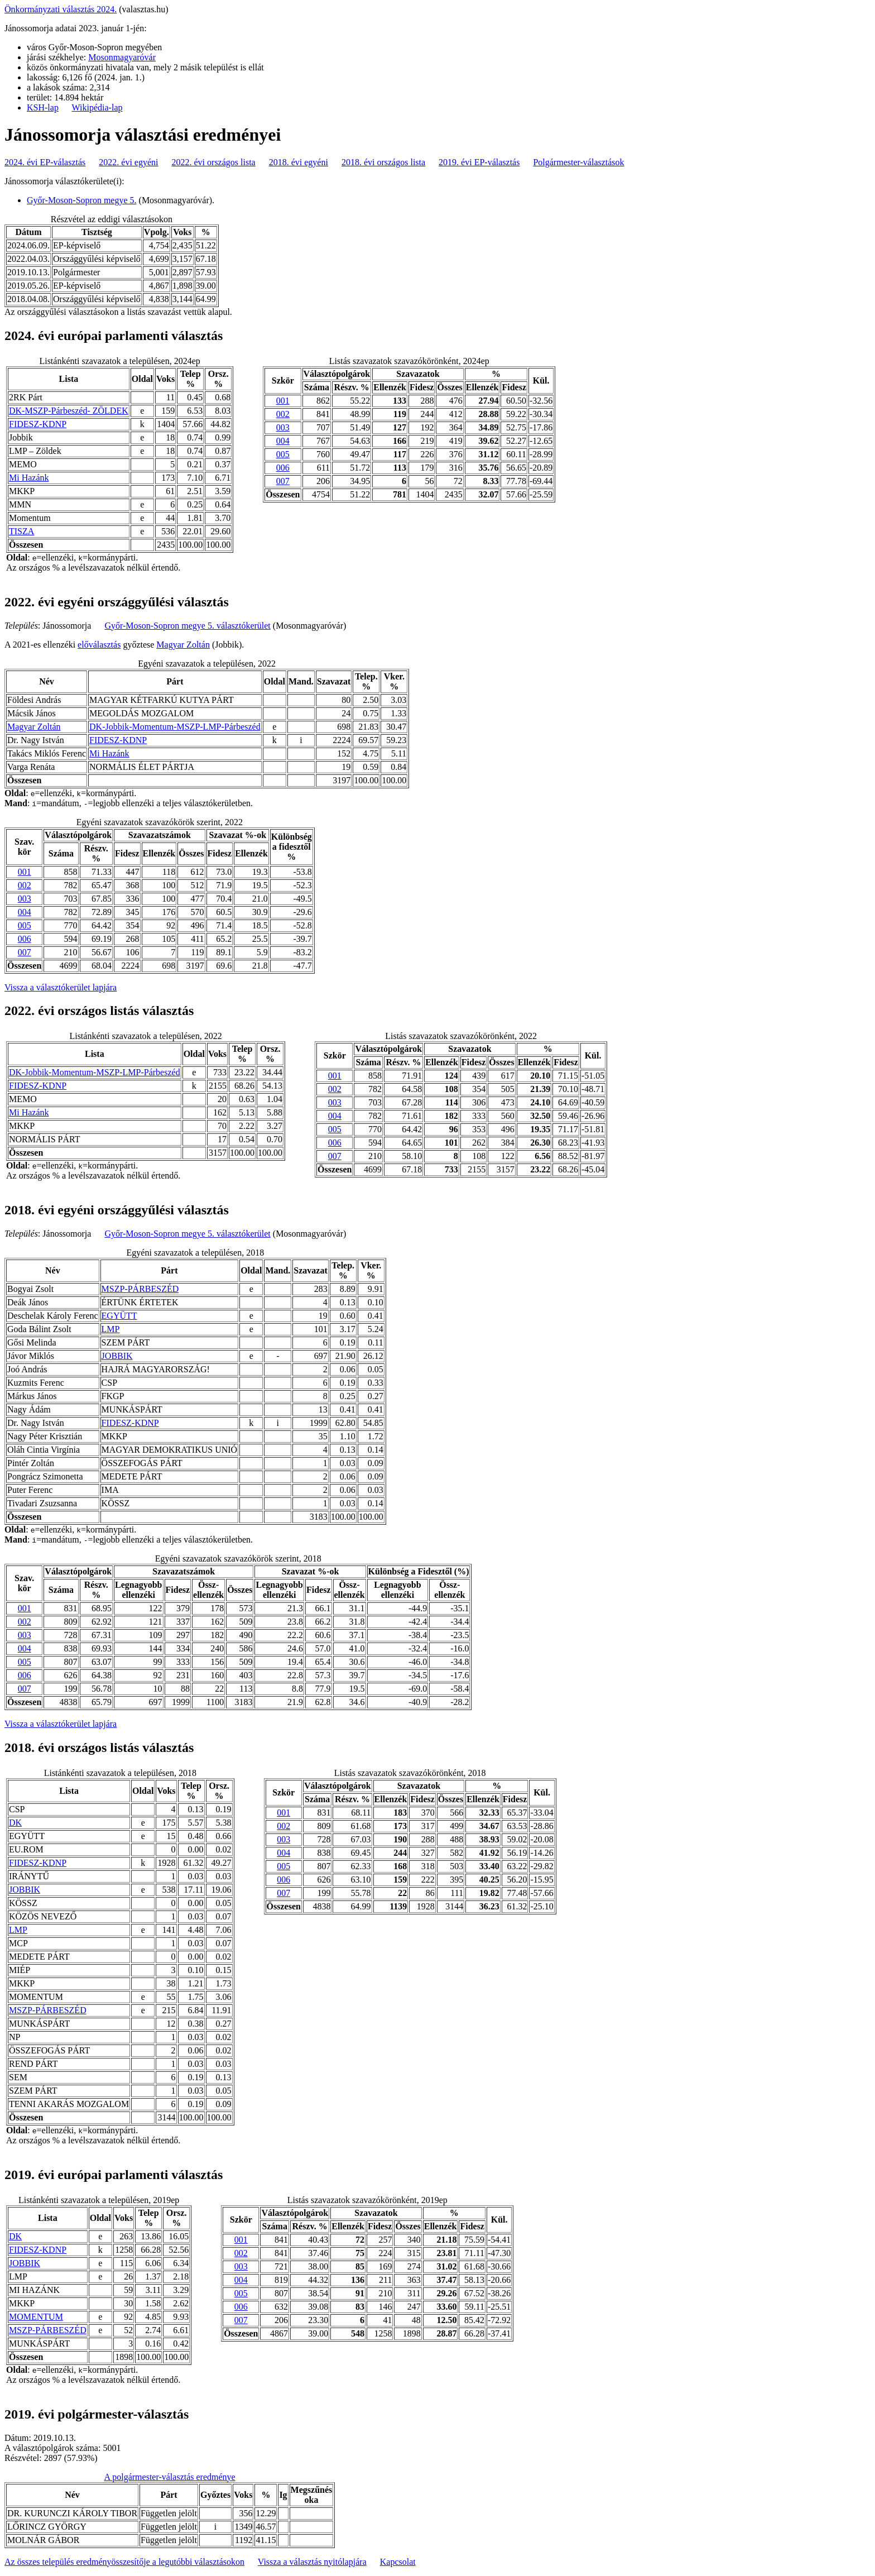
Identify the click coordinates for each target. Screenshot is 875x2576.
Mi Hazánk (29, 477)
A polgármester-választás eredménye (169, 2477)
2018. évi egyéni (298, 162)
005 (283, 454)
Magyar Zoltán (183, 644)
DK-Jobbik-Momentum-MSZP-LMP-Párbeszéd (175, 726)
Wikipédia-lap (97, 107)
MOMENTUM (36, 2316)
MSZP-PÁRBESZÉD (140, 1289)
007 (283, 481)
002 (283, 414)
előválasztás (99, 644)
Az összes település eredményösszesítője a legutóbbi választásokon (124, 2562)
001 (283, 400)
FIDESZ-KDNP (37, 424)
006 (283, 467)
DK (15, 1822)
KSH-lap (43, 107)
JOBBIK (117, 1356)
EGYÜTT (119, 1315)
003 (283, 427)
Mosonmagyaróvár (122, 57)
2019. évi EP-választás (479, 162)
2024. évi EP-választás (44, 162)
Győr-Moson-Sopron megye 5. (82, 200)
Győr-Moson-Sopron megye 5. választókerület (187, 625)
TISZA (21, 531)
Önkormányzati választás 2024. (60, 9)
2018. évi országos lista (383, 162)
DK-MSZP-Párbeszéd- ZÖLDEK (68, 410)
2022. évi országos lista (214, 162)
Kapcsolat (398, 2562)
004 (283, 441)
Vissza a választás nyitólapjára (312, 2562)
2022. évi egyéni (128, 162)
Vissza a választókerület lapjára (60, 987)
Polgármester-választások (578, 162)
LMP (111, 1329)
